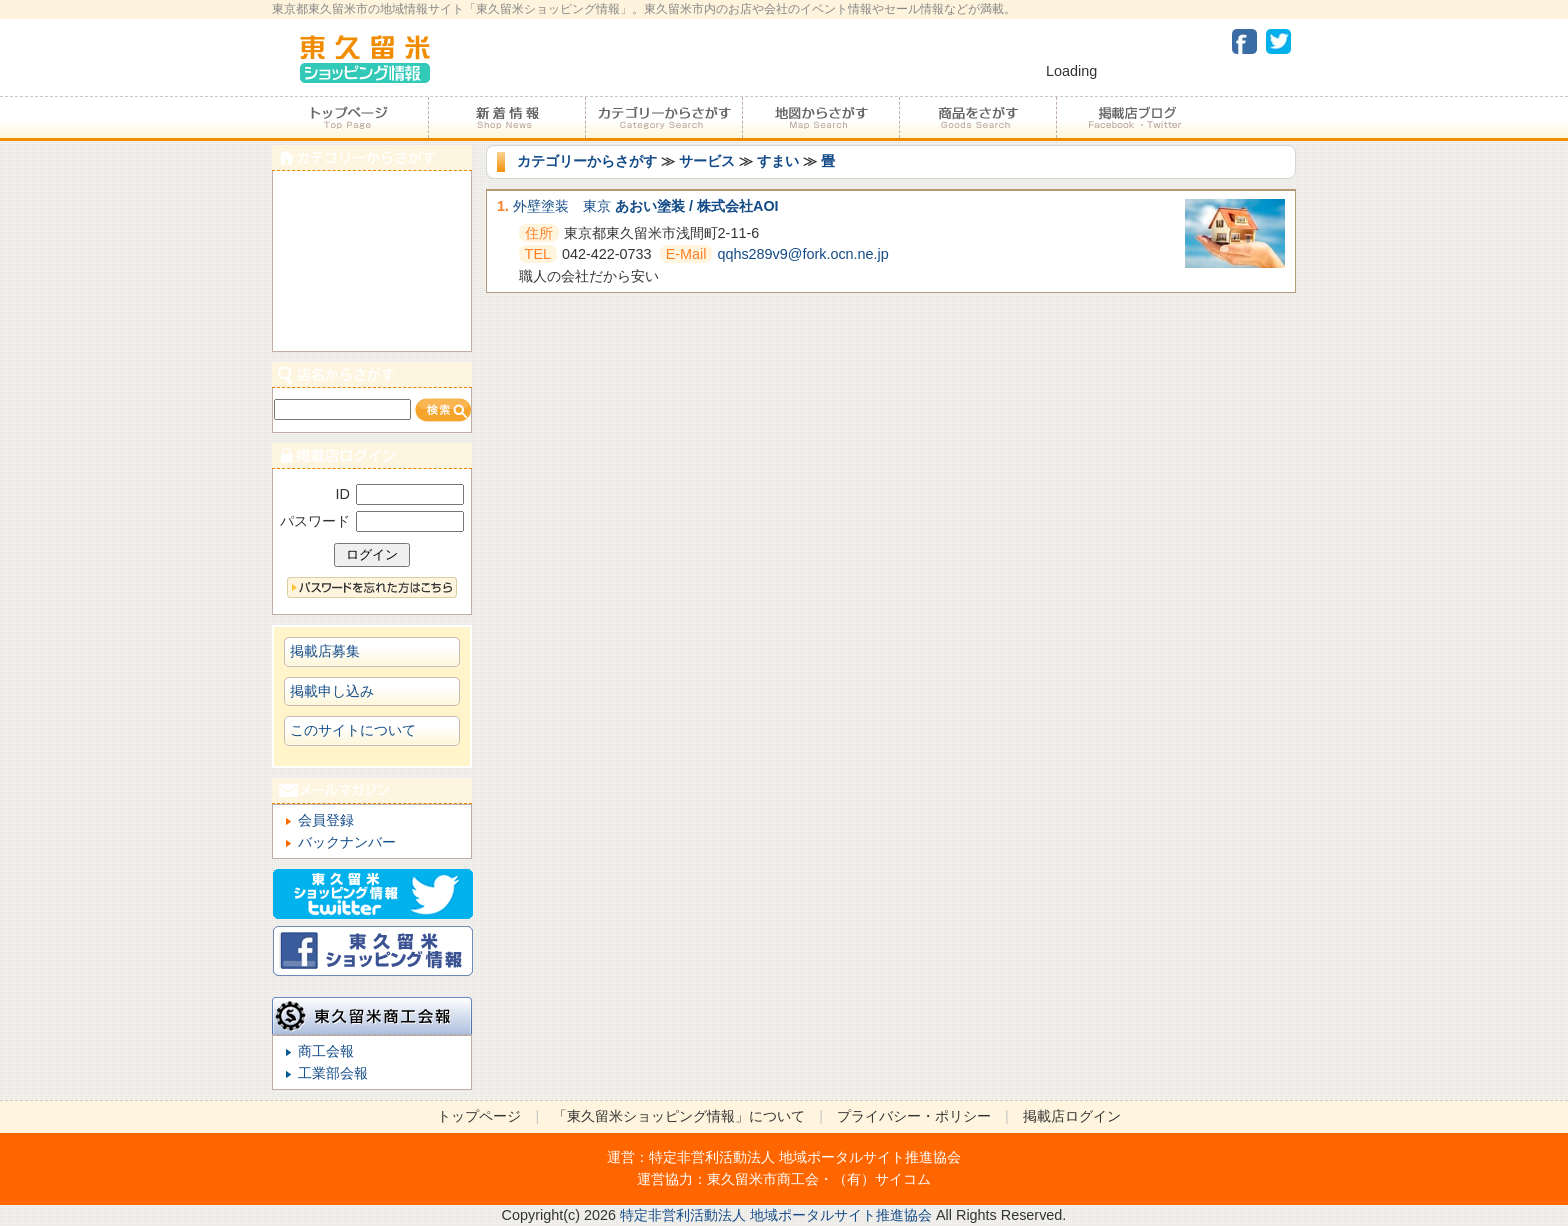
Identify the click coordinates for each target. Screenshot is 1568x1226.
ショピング (372, 283)
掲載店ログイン (1072, 1116)
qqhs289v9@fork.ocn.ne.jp (802, 254)
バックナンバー (347, 842)
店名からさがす (372, 374)
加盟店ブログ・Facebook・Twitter (1134, 118)
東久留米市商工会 (763, 1179)
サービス (707, 161)
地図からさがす (820, 118)
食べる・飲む (372, 193)
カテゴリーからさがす (663, 118)
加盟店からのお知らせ (506, 118)
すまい (778, 161)
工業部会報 (333, 1073)
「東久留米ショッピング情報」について (679, 1116)
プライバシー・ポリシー (914, 1116)
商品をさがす (977, 118)
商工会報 (326, 1051)
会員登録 (326, 820)
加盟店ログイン (372, 455)
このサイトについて (353, 730)
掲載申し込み (332, 691)
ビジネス (372, 328)
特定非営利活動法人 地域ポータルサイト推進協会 (805, 1157)
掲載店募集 (325, 651)
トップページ (350, 118)
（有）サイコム (882, 1179)
